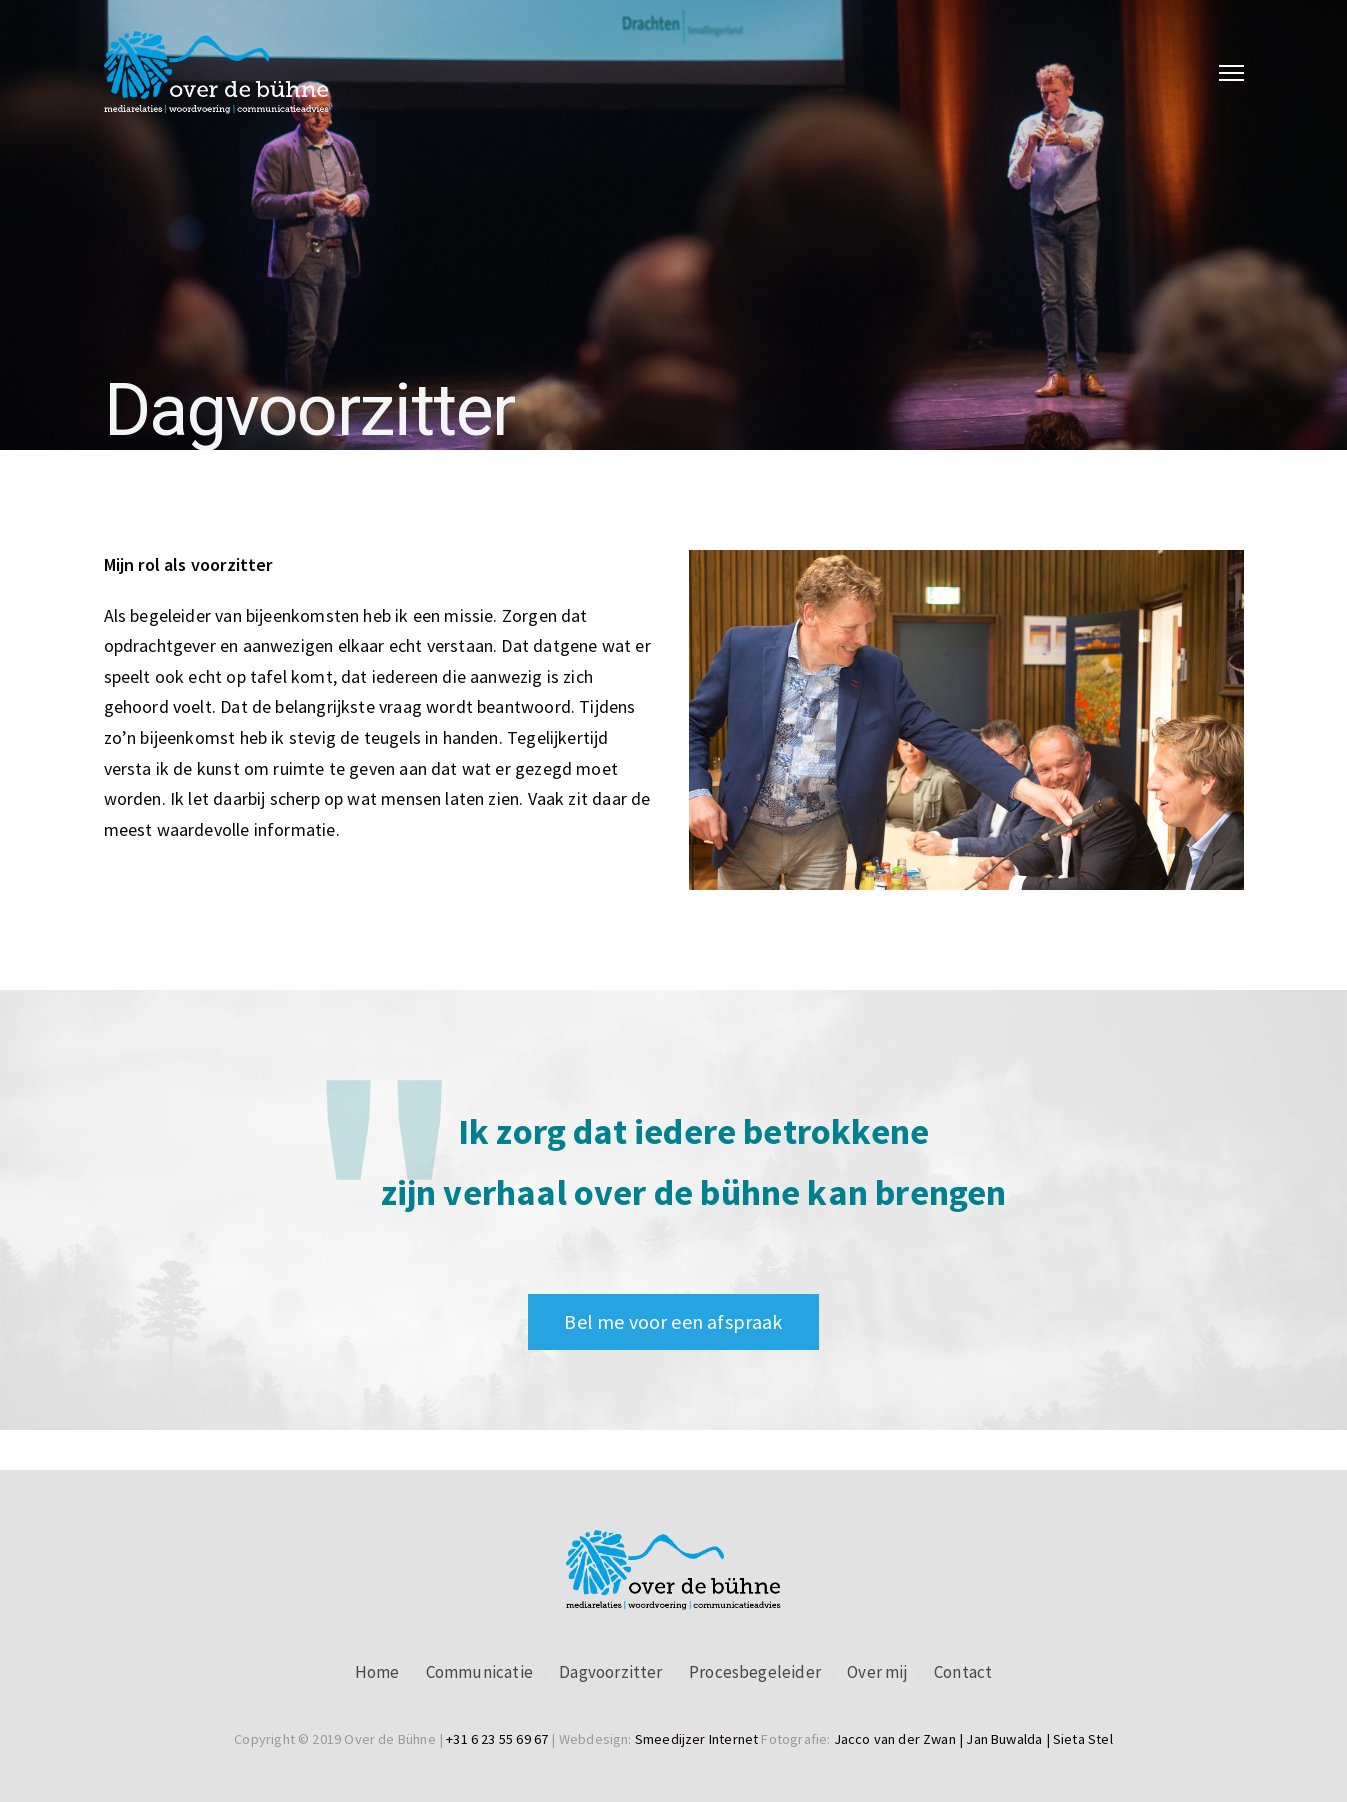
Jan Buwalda (1004, 1739)
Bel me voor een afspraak (673, 1321)
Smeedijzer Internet (696, 1739)
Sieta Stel (1083, 1739)
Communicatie (479, 1672)
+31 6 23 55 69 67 (497, 1739)
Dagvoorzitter (610, 1672)
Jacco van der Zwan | (900, 1739)
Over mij (877, 1672)
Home (377, 1672)
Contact (963, 1672)
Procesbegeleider (755, 1672)
